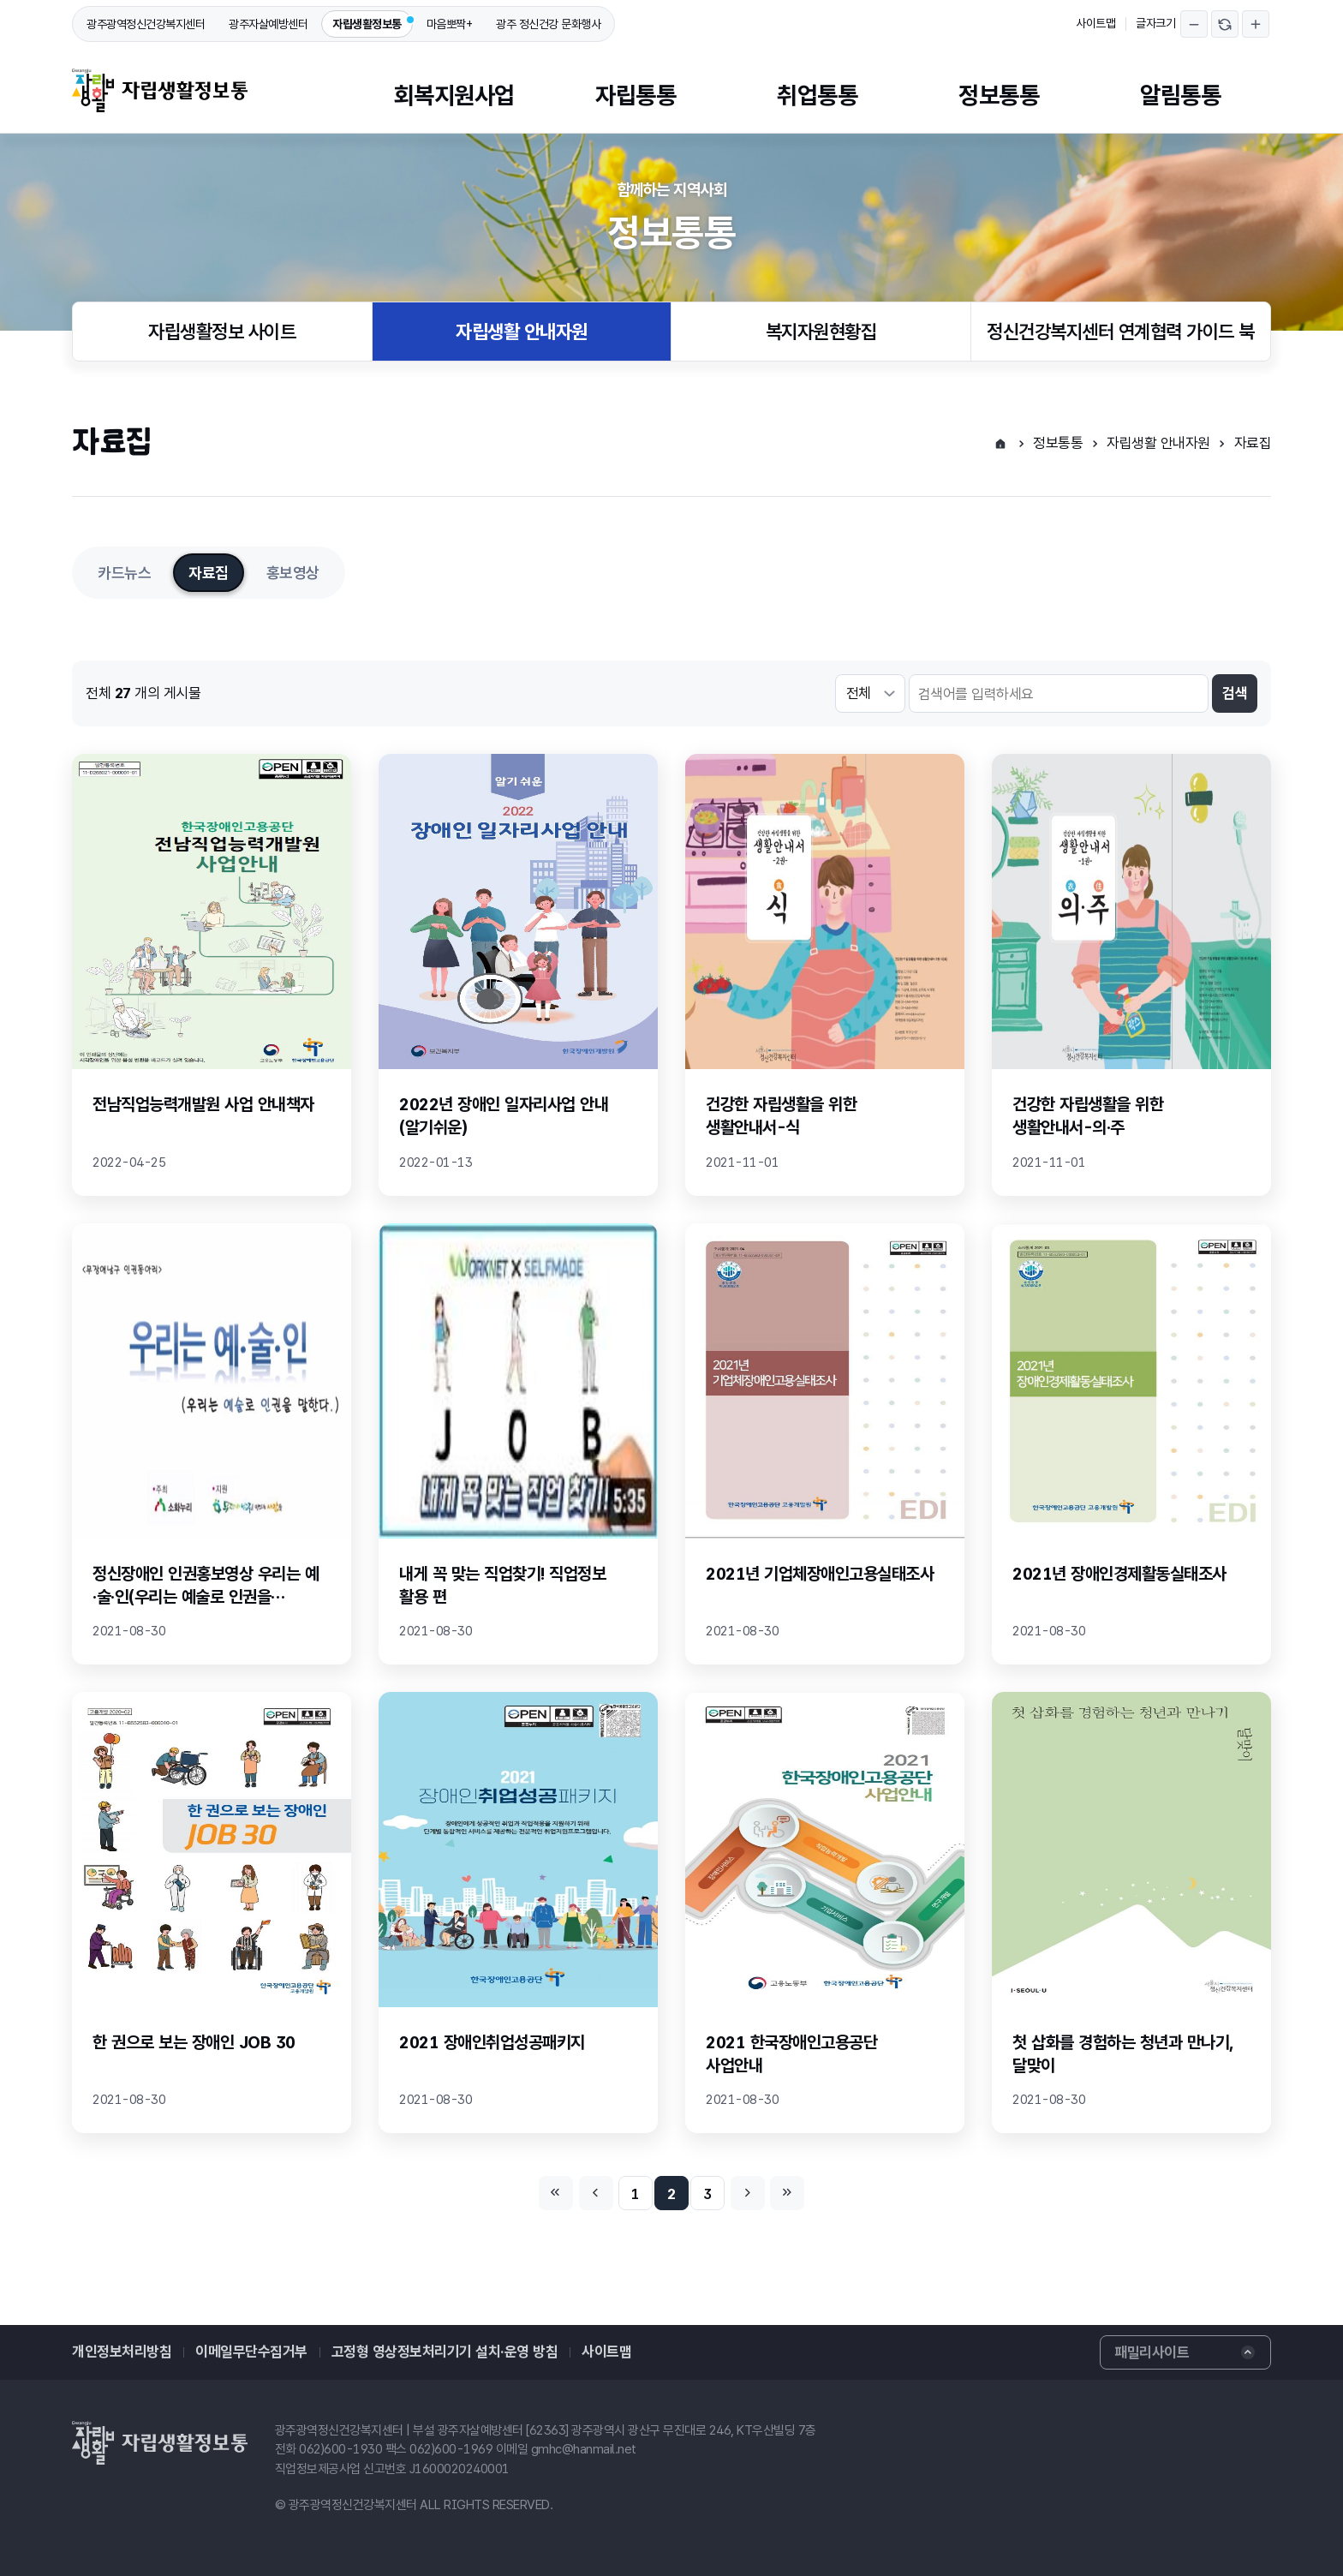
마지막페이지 (787, 2193)
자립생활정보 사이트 (221, 331)
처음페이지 (556, 2193)
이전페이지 (596, 2193)
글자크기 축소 (1194, 24)
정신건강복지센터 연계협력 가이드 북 (1121, 331)
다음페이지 (748, 2193)
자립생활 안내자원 (522, 331)
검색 (1234, 693)
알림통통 (1180, 95)
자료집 (1253, 442)
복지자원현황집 (821, 331)
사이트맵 (1095, 23)
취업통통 (817, 95)
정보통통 (998, 95)
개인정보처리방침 (121, 2351)
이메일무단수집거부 (251, 2351)
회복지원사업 (454, 95)
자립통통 (635, 95)
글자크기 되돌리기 (1225, 24)
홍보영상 (292, 573)
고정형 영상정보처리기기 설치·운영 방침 (444, 2351)
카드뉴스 (124, 573)
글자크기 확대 (1255, 24)
